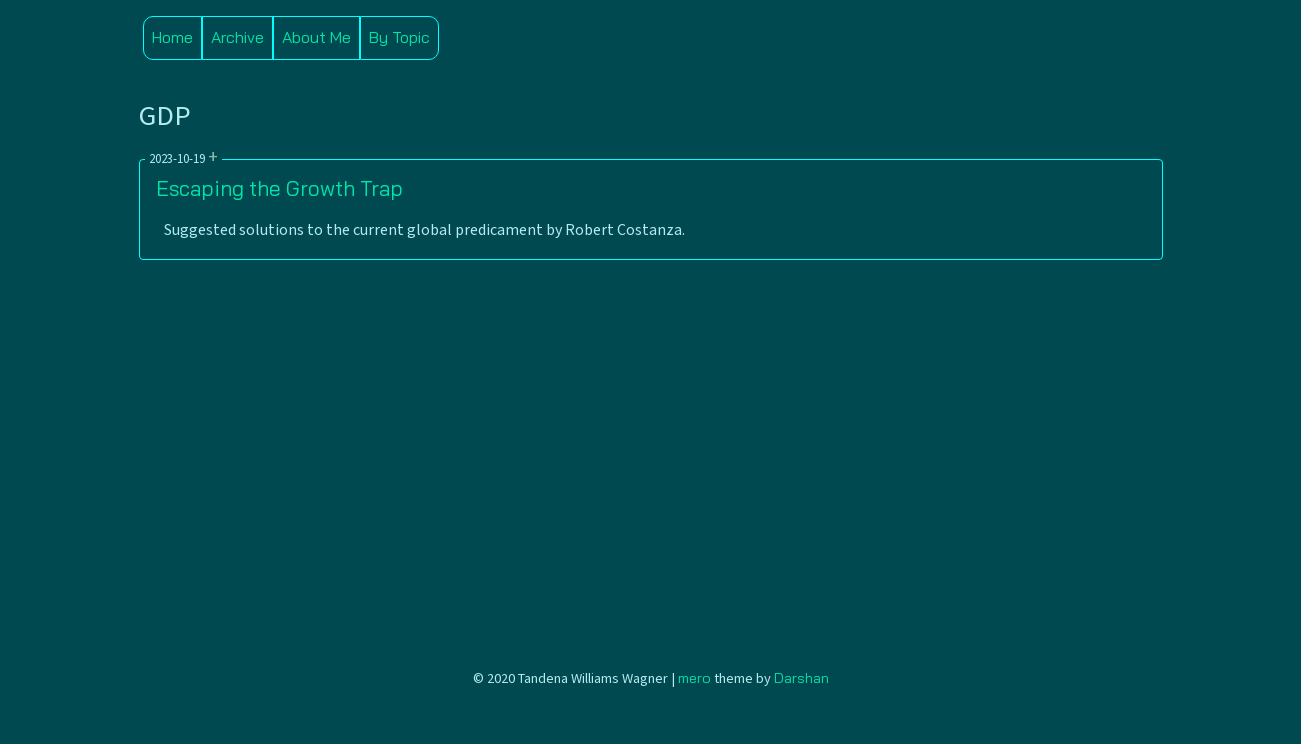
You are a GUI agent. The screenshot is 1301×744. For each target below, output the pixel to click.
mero (694, 678)
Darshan (801, 678)
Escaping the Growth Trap (279, 188)
